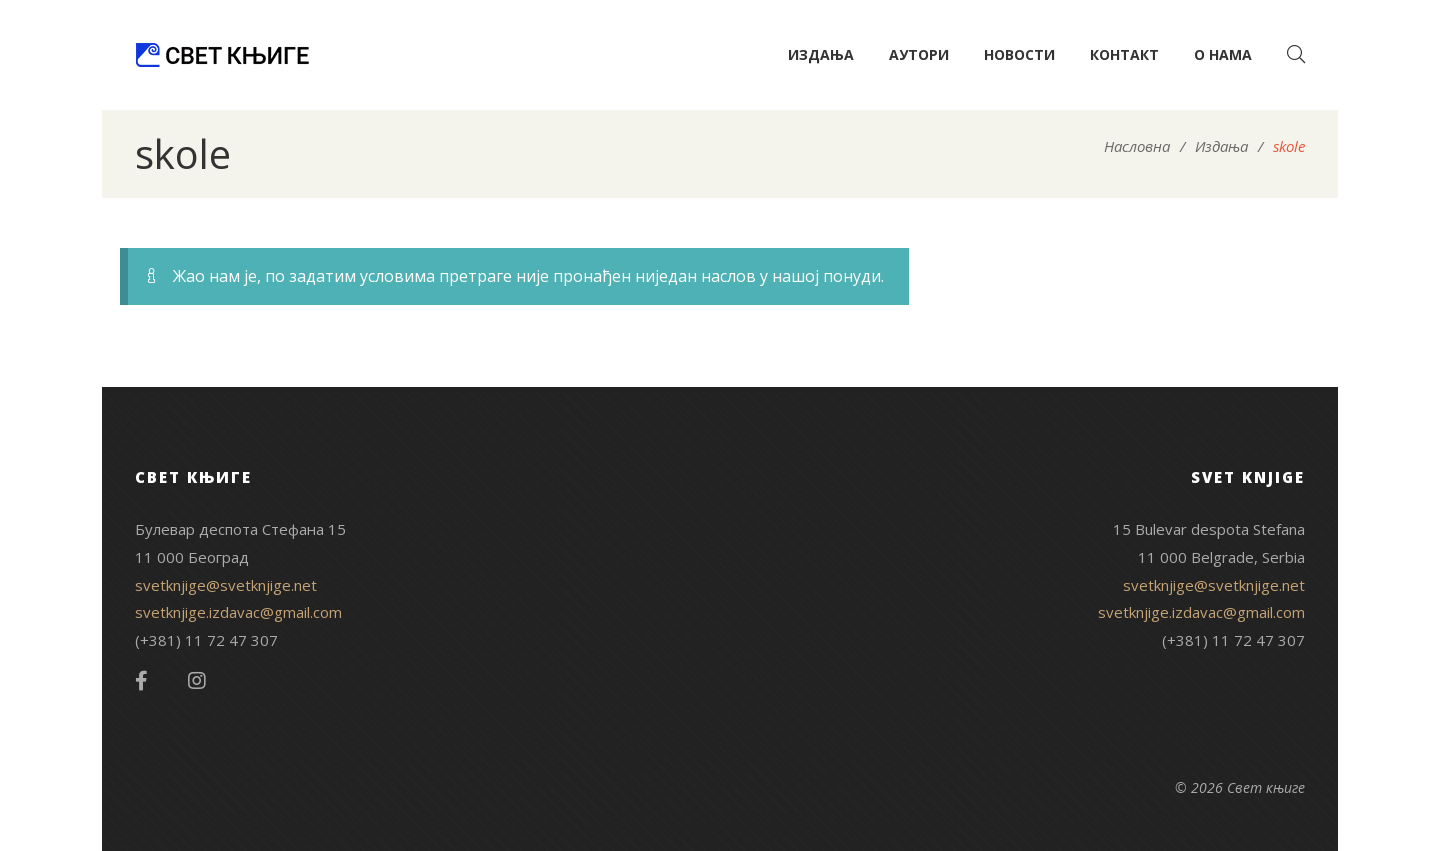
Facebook (141, 681)
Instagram (197, 681)
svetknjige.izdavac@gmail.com (238, 612)
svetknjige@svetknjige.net (226, 585)
